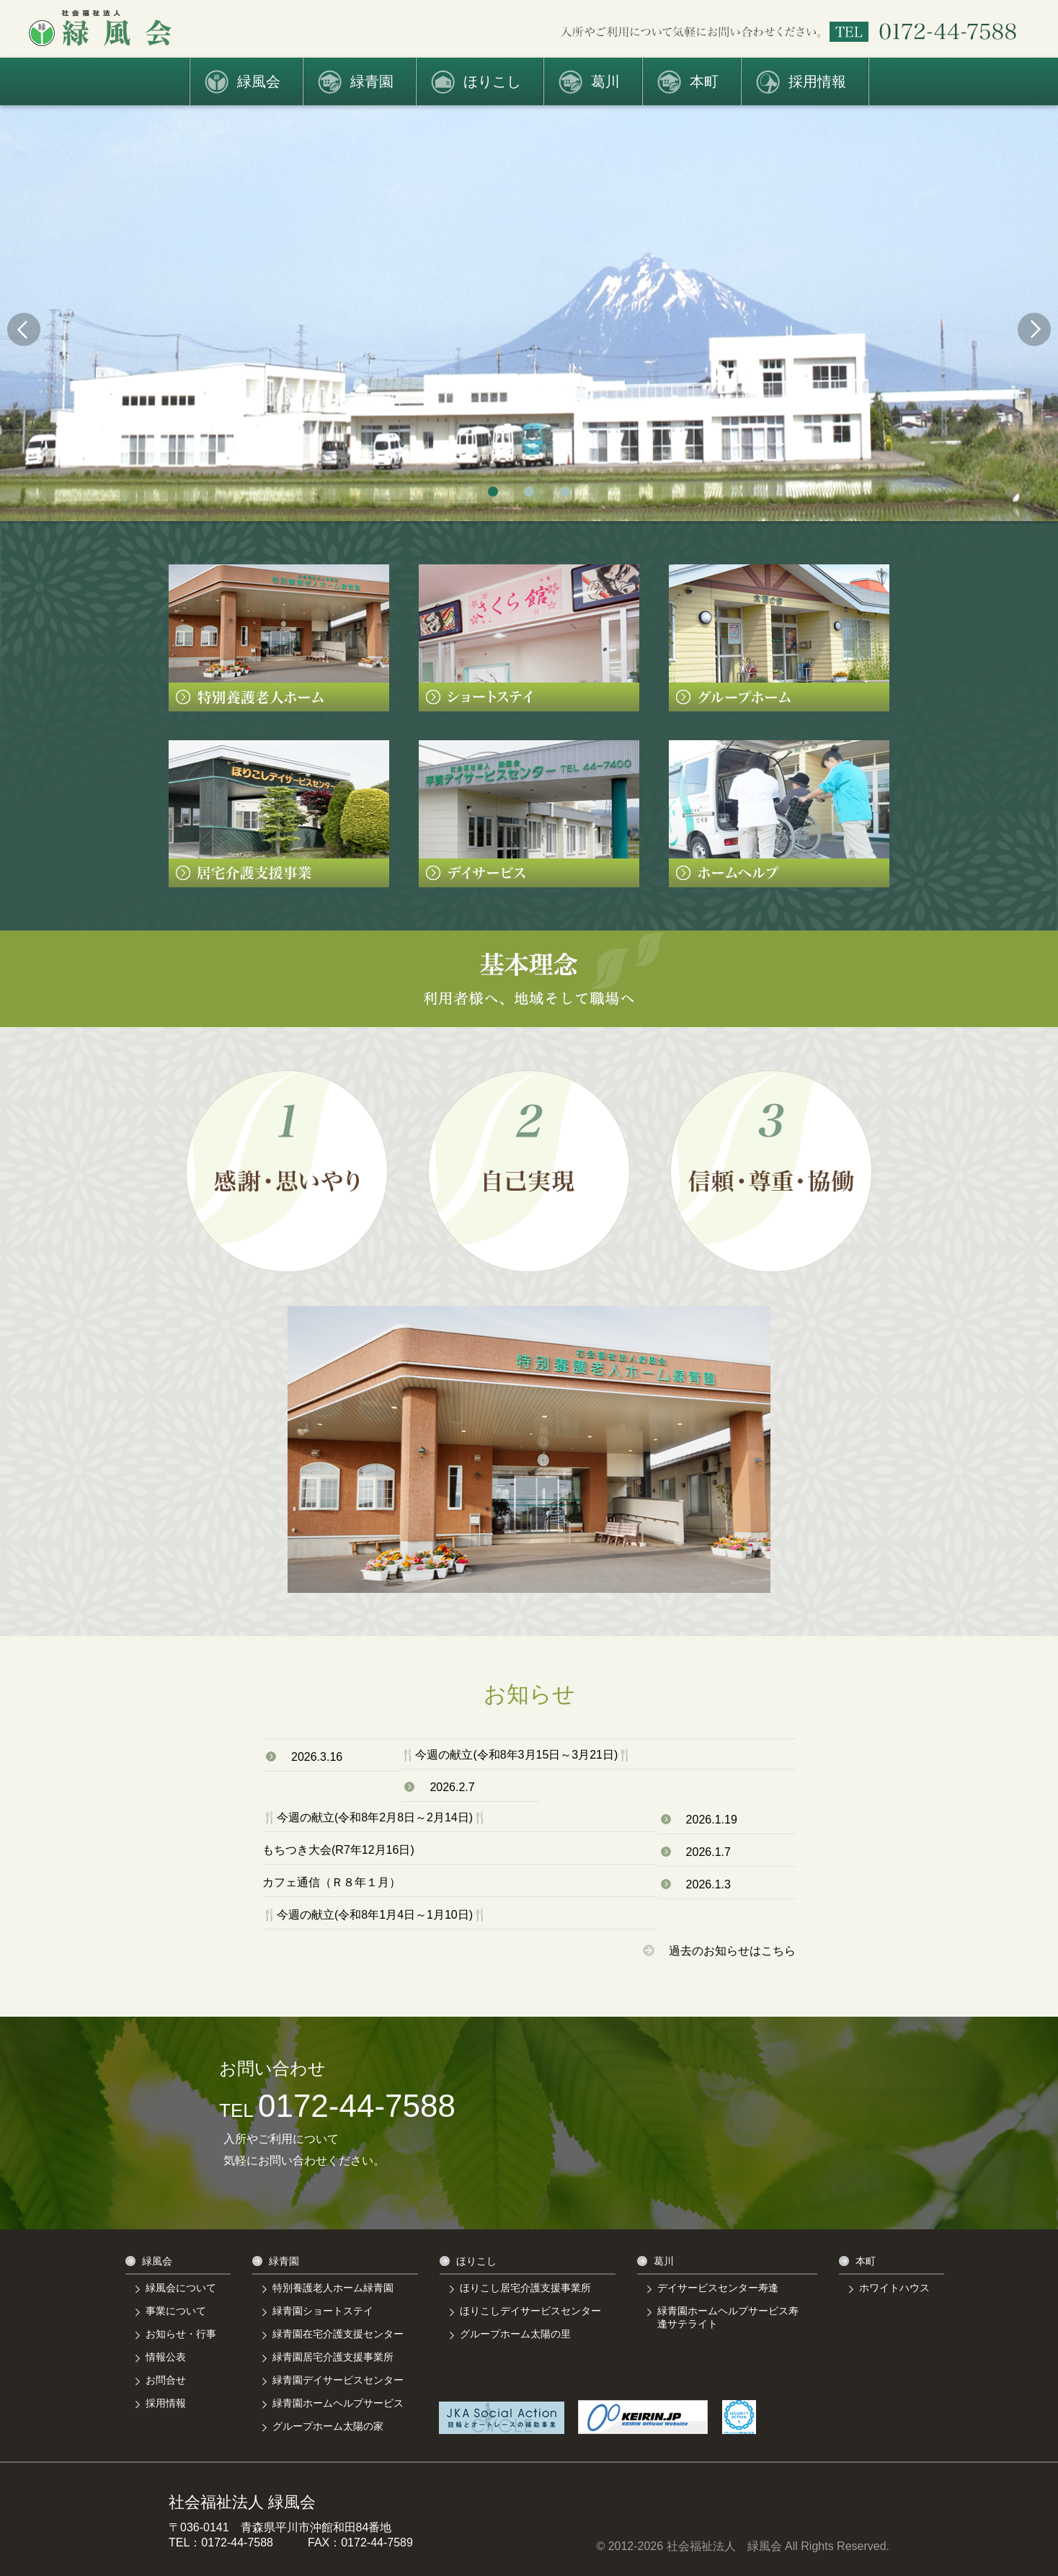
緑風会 (258, 81)
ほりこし (492, 81)
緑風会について (181, 2287)
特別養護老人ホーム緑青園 (333, 2287)
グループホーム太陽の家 (327, 2426)
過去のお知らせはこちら (719, 1951)
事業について (176, 2311)
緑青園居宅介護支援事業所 (333, 2357)
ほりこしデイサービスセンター (530, 2311)
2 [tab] (529, 492)
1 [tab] (493, 492)
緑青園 (372, 81)
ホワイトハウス (894, 2287)
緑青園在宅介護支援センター (338, 2334)
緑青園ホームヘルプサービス (338, 2403)
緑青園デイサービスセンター (338, 2380)
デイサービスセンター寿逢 (717, 2287)
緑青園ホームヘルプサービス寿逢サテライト (728, 2317)
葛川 (605, 81)
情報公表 (166, 2357)
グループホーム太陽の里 (515, 2334)
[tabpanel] (529, 313)
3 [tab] (565, 492)
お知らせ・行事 (181, 2334)
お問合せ (166, 2380)
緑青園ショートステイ (322, 2311)
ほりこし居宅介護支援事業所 (525, 2287)
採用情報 (817, 81)
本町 (704, 81)
